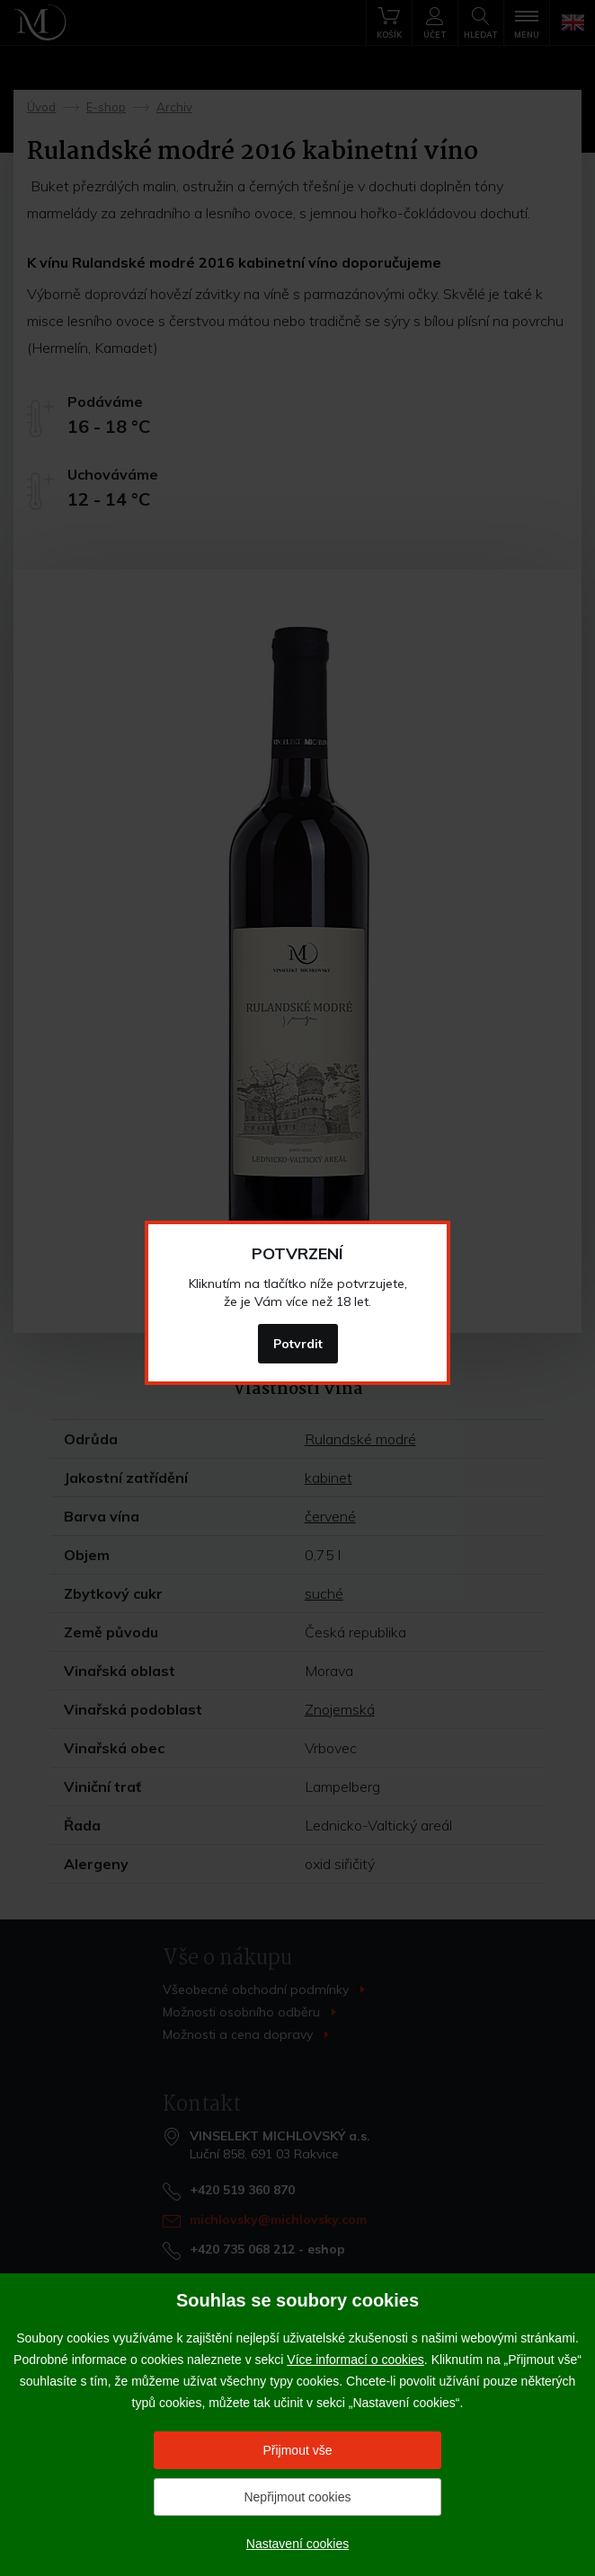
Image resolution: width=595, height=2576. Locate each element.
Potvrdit (298, 1344)
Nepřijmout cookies (297, 2497)
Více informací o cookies (355, 2359)
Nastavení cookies (297, 2543)
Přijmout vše (297, 2450)
